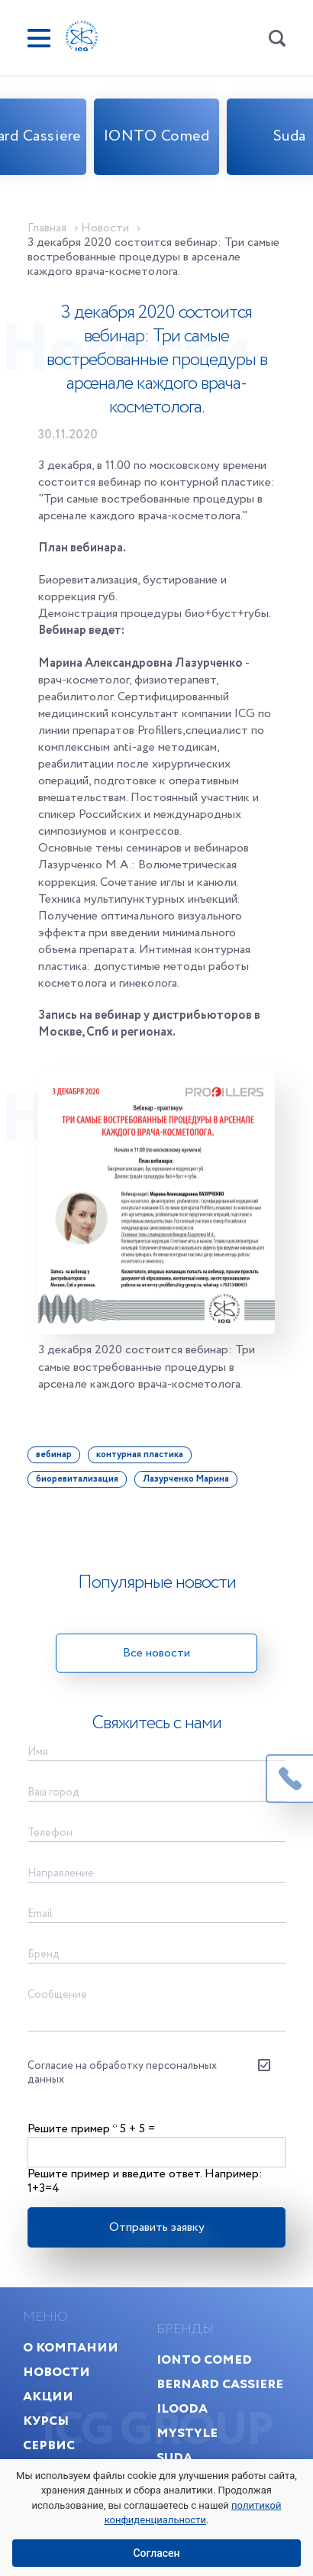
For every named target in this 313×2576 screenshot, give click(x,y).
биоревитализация (77, 1478)
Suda (174, 2457)
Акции (48, 2396)
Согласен (156, 2553)
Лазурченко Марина (186, 1478)
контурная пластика (139, 1454)
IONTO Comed (157, 136)
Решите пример (72, 2129)
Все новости (156, 1653)
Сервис (49, 2445)
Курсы (46, 2421)
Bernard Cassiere (219, 2384)
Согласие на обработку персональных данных (122, 2072)
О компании (70, 2347)
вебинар (54, 1454)
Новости (56, 2372)
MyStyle (187, 2433)
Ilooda (182, 2408)
